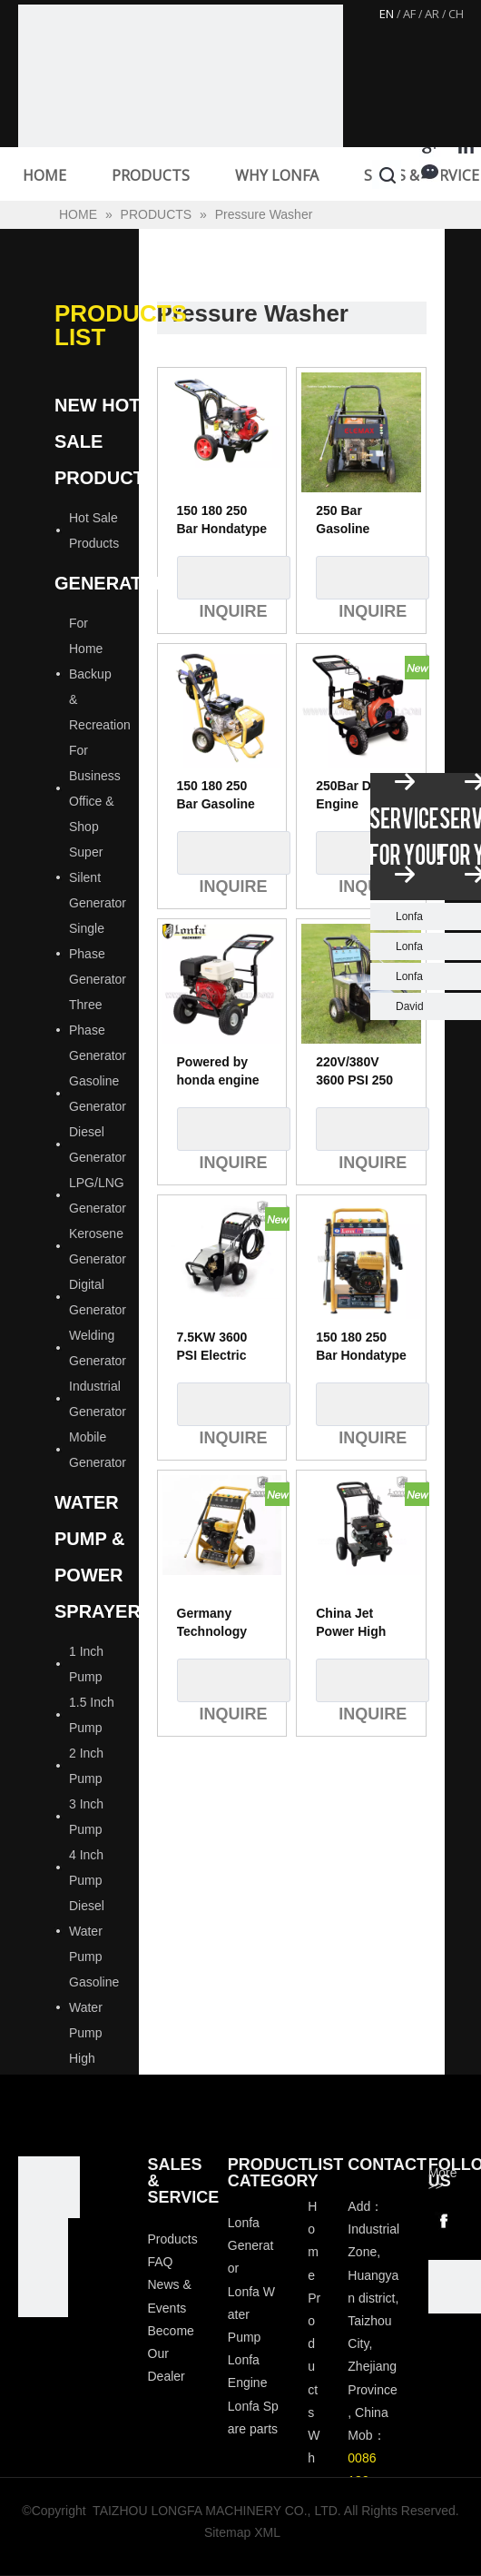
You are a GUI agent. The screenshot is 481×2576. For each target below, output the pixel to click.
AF (409, 13)
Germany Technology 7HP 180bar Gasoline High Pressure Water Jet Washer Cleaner (219, 1623)
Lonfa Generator (251, 2245)
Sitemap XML (242, 2532)
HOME (44, 175)
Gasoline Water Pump (94, 2007)
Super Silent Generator (97, 877)
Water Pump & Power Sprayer (97, 1556)
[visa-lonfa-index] (43, 2243)
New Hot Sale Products (105, 441)
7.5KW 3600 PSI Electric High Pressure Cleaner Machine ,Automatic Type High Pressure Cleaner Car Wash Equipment (220, 1347)
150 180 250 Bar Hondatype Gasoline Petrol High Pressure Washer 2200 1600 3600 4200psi (222, 520)
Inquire (233, 577)
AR (432, 13)
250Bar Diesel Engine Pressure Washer (357, 795)
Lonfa (409, 916)
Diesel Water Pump (86, 1931)
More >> (442, 2179)
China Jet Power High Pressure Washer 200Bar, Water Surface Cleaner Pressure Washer (357, 1623)
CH (456, 13)
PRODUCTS (151, 175)
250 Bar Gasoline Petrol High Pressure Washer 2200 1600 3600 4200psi (354, 520)
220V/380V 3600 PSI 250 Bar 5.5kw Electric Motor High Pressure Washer (359, 1072)
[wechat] (454, 2286)
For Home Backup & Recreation (100, 674)
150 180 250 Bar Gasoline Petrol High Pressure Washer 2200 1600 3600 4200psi (216, 795)
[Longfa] (49, 2187)
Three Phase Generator (97, 1030)
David (410, 1006)
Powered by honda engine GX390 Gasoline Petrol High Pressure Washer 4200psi (218, 1072)
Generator (111, 583)
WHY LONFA (277, 175)
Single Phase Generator (97, 953)
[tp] (43, 2292)
